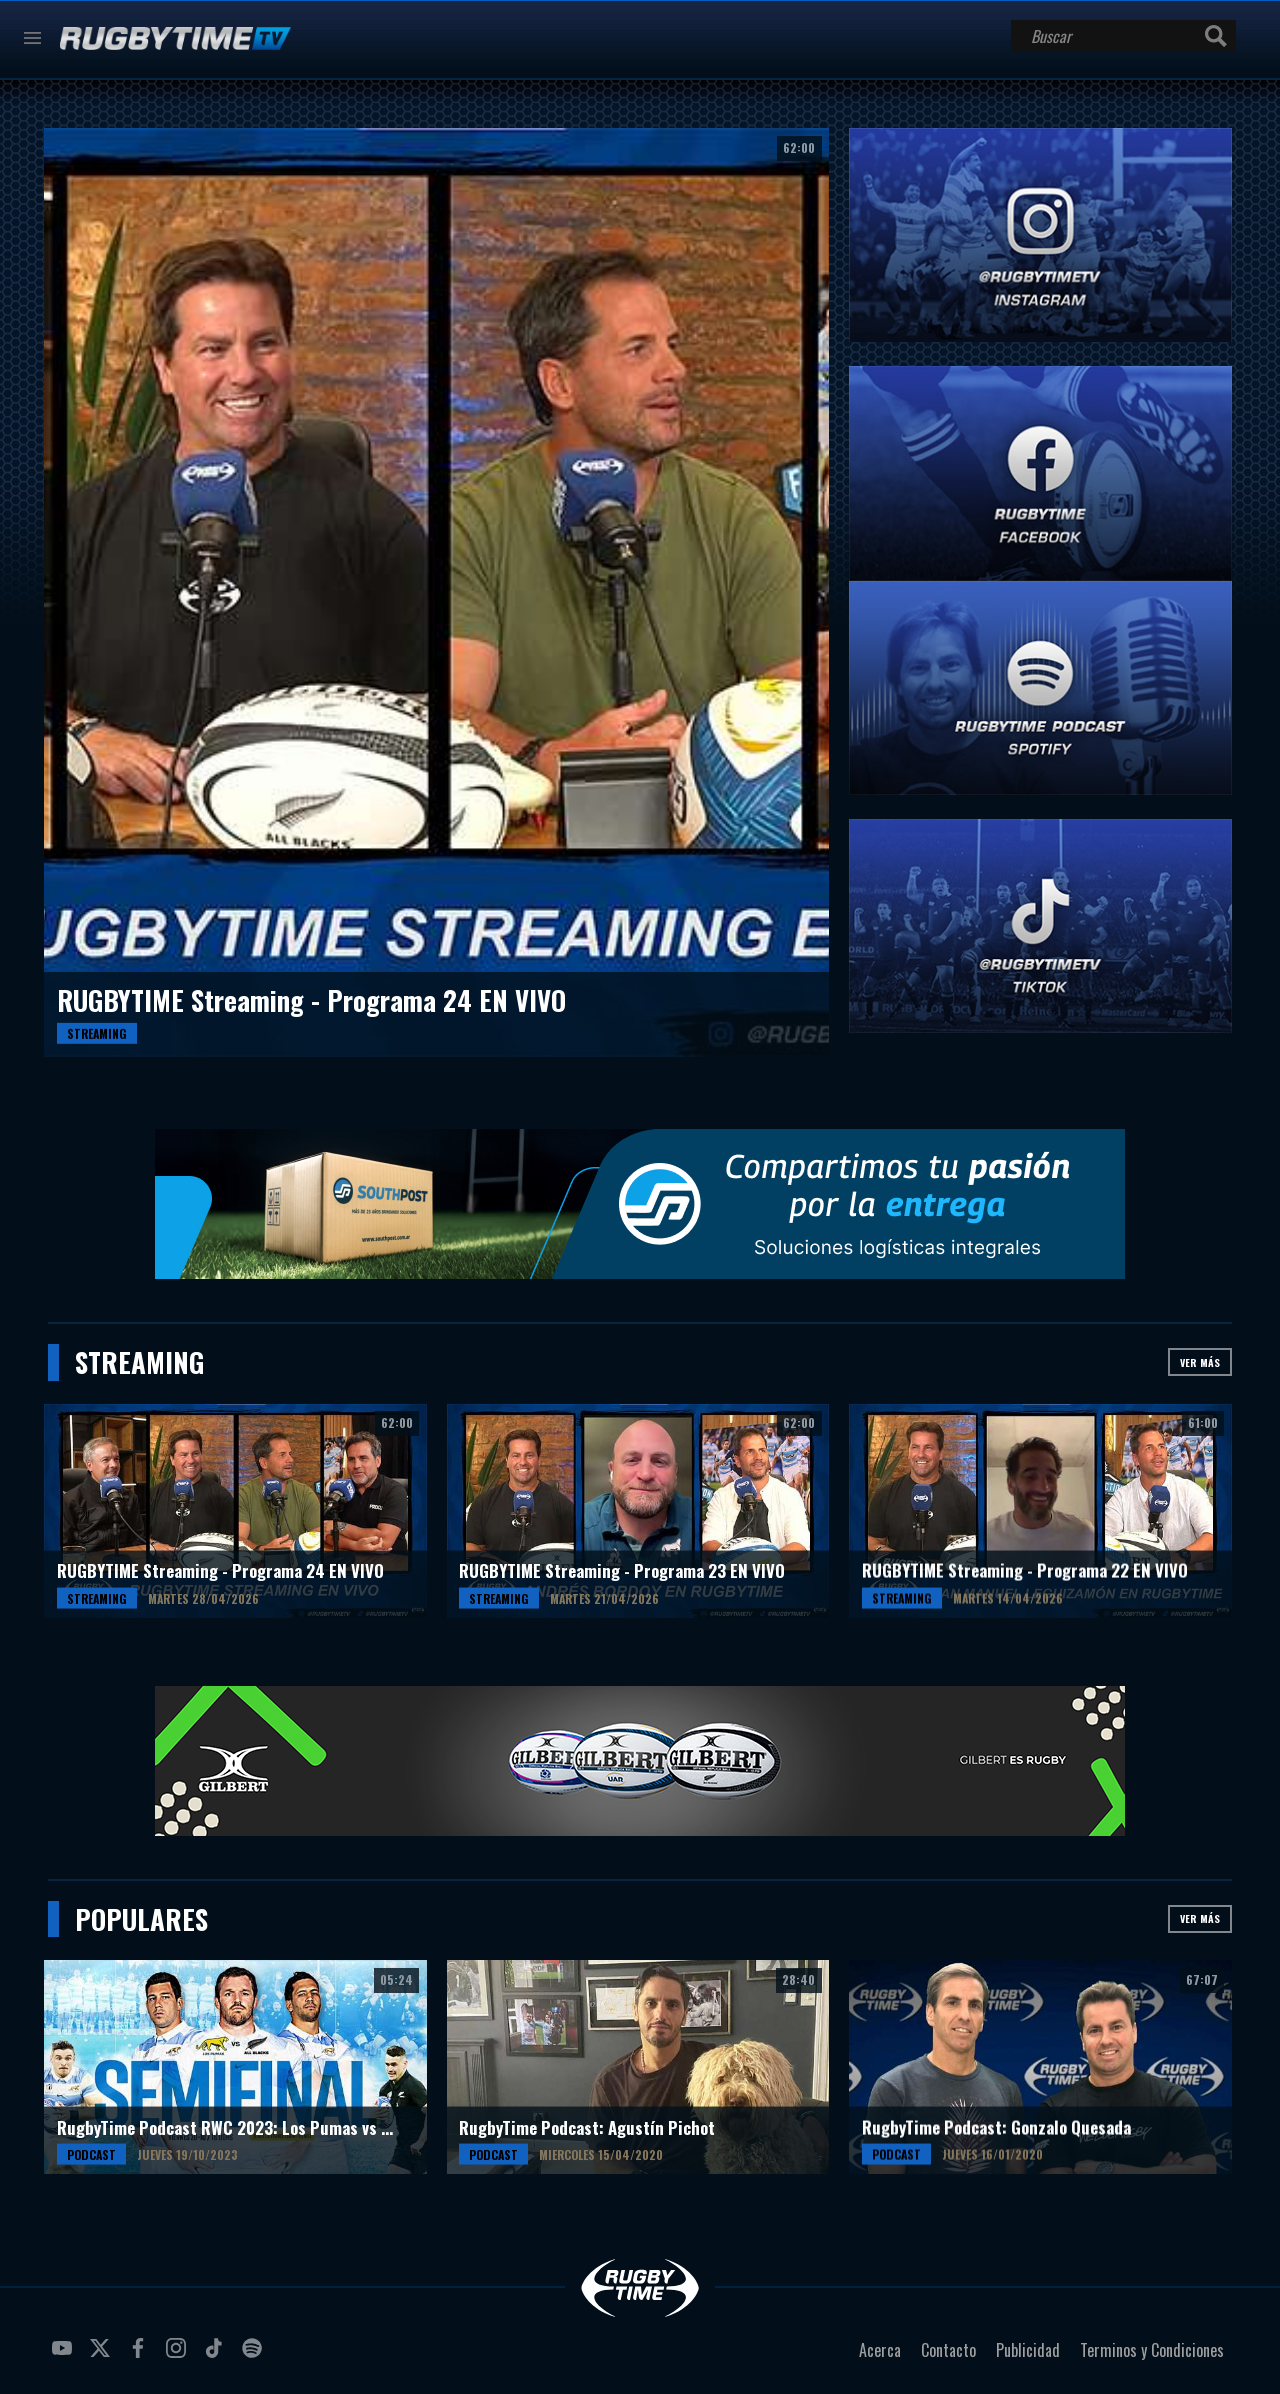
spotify (255, 2356)
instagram (179, 2356)
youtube (65, 2356)
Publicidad (1028, 2350)
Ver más (1200, 1362)
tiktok (217, 2356)
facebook (141, 2356)
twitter (103, 2356)
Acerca (880, 2350)
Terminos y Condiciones (1152, 2350)
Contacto (948, 2350)
